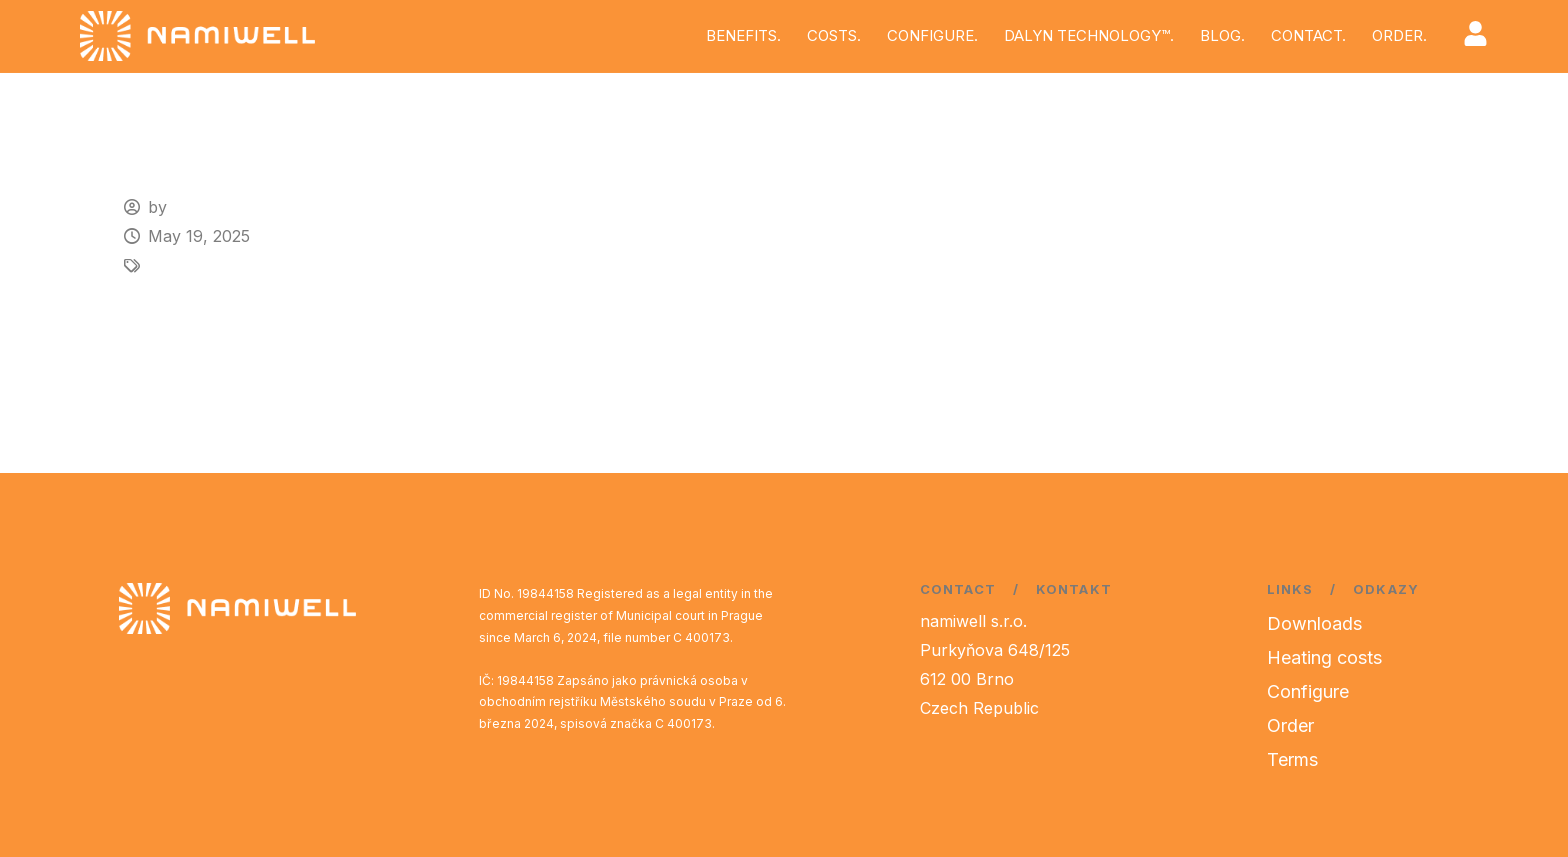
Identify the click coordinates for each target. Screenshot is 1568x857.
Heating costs (1324, 657)
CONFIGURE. (932, 35)
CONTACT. (1308, 35)
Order (1290, 725)
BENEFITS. (743, 35)
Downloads (1314, 623)
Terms (1292, 759)
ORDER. (1399, 35)
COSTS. (834, 35)
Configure (1308, 691)
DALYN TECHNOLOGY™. (1089, 35)
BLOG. (1222, 35)
